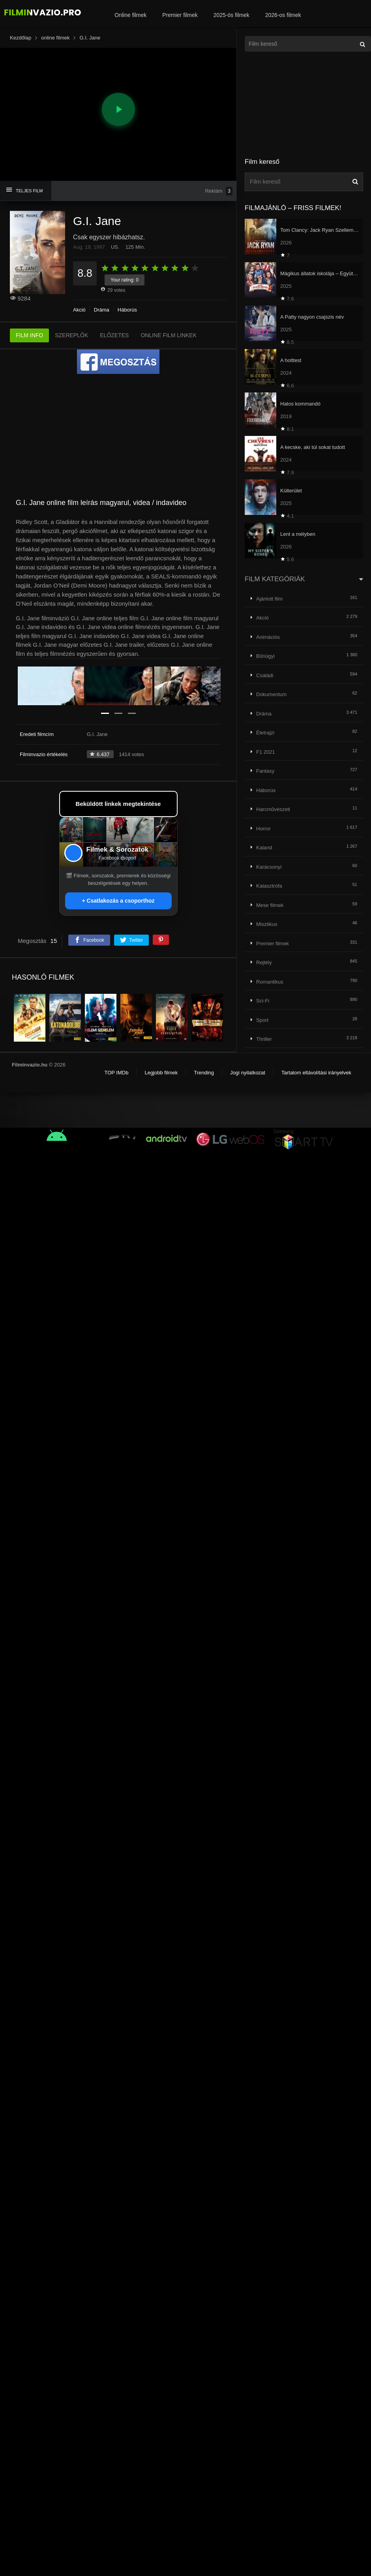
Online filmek (130, 15)
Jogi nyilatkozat (247, 1073)
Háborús (127, 310)
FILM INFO (29, 335)
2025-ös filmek (231, 15)
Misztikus (266, 924)
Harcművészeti (273, 809)
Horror (263, 829)
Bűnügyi (265, 656)
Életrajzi (265, 733)
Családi (264, 675)
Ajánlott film (269, 599)
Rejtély (264, 962)
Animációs (268, 637)
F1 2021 (265, 752)
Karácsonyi (268, 867)
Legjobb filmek (161, 1073)
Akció (79, 310)
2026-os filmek (283, 15)
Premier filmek (179, 15)
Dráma (101, 310)
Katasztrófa (269, 886)
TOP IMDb (116, 1073)
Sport (262, 1020)
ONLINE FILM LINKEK (169, 335)
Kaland (264, 848)
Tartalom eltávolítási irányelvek (316, 1073)
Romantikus (269, 982)
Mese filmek (269, 905)
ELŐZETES (114, 335)
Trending (204, 1073)
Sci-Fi (262, 1001)
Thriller (264, 1039)
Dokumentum (271, 694)
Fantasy (265, 771)
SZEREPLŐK (71, 335)
